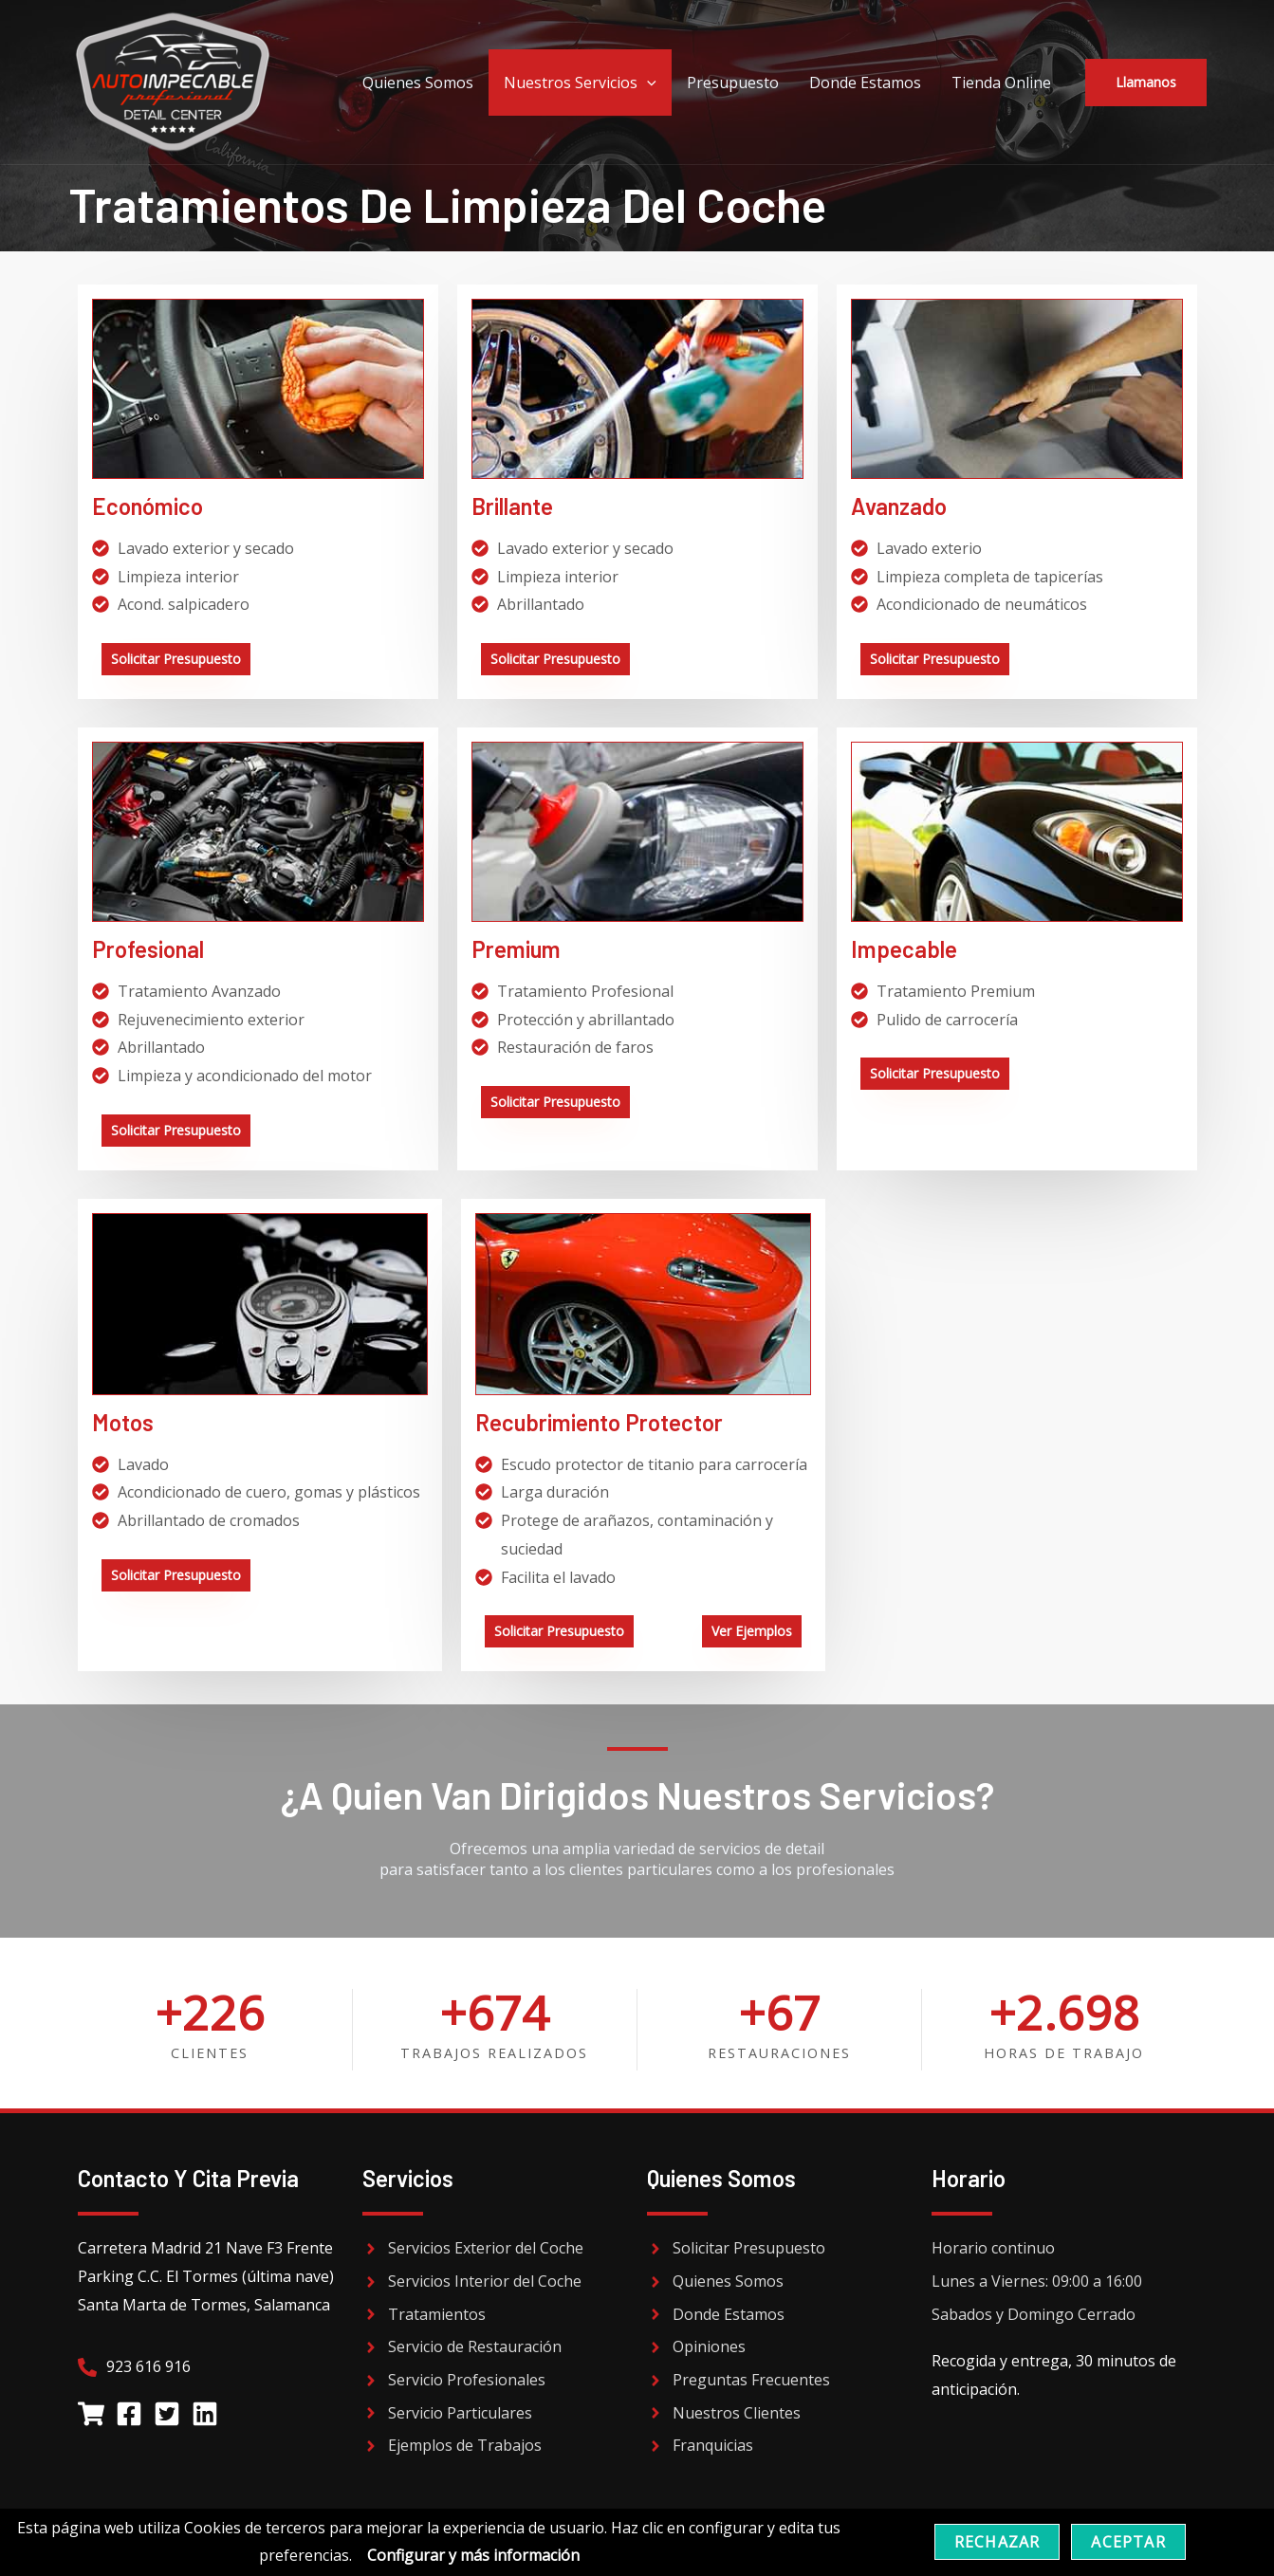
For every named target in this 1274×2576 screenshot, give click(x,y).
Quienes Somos (417, 82)
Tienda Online (1001, 82)
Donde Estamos (865, 82)
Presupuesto (733, 82)
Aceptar (1128, 2541)
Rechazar (997, 2541)
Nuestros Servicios (580, 82)
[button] (1146, 82)
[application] (646, 82)
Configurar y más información (473, 2555)
